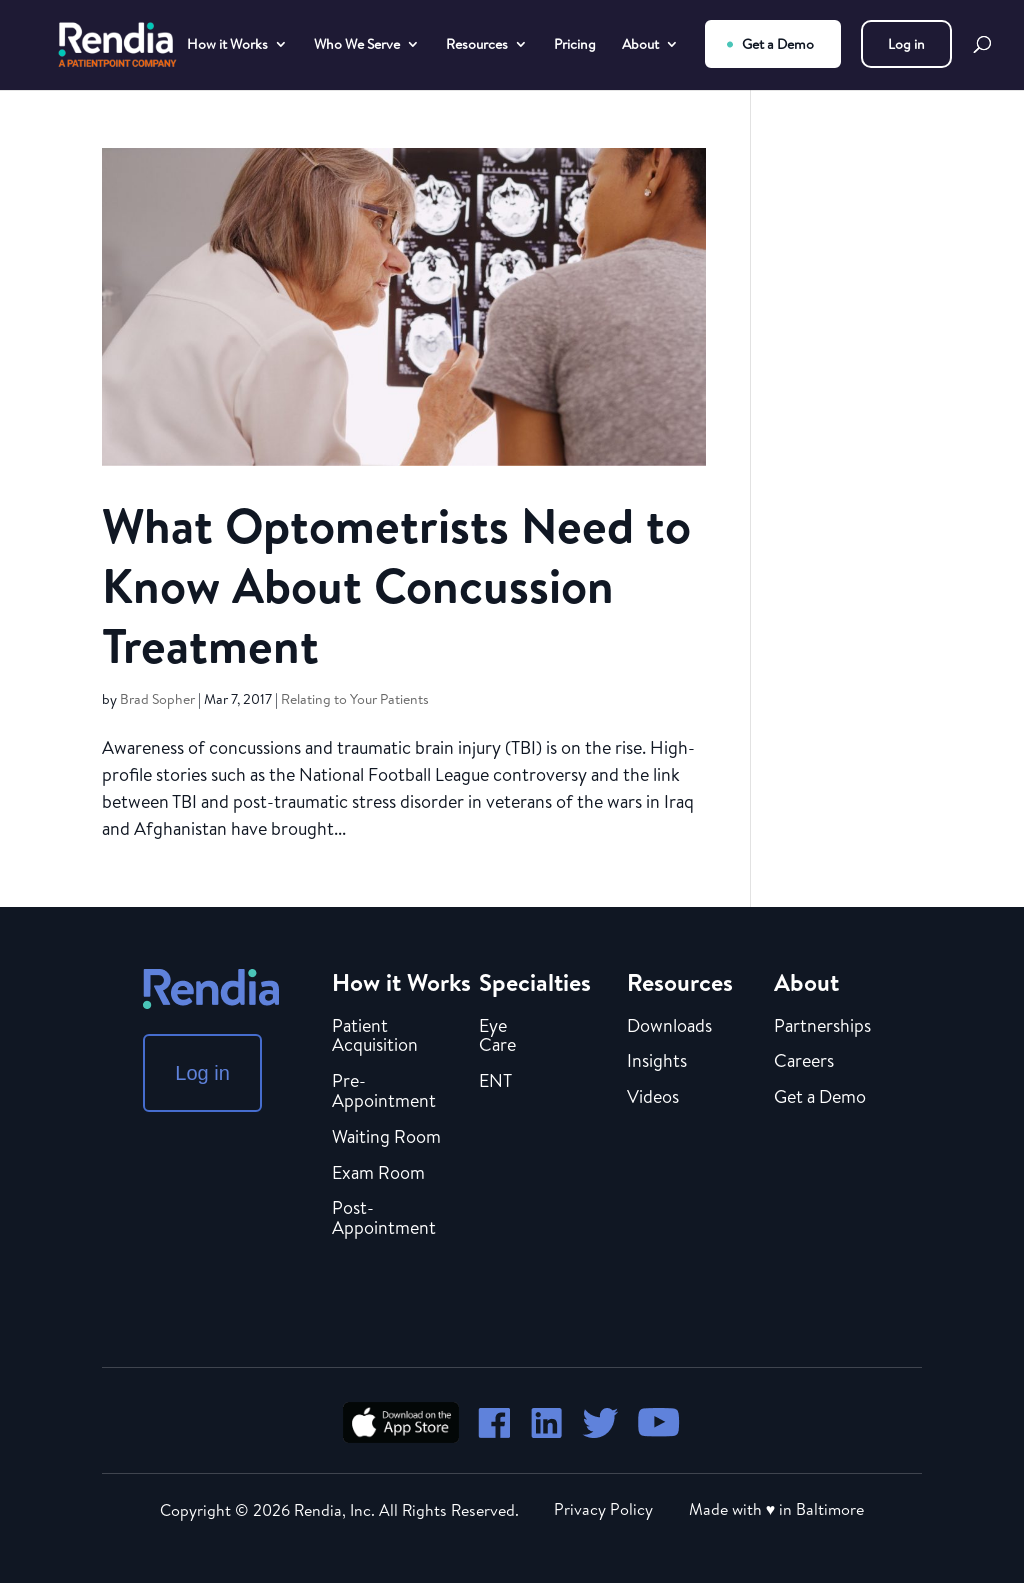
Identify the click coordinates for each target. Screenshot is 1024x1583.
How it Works (227, 45)
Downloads (669, 1027)
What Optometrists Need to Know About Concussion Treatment (396, 585)
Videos (653, 1098)
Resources (477, 45)
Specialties (535, 982)
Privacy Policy (603, 1509)
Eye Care (497, 1037)
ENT (495, 1082)
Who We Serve (357, 45)
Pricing (575, 45)
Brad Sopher (157, 699)
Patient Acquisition (375, 1037)
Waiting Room (386, 1138)
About (640, 45)
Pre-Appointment (384, 1092)
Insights (657, 1062)
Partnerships (822, 1027)
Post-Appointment (384, 1219)
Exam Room (378, 1174)
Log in (906, 44)
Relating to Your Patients (355, 699)
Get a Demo (778, 44)
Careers (804, 1062)
